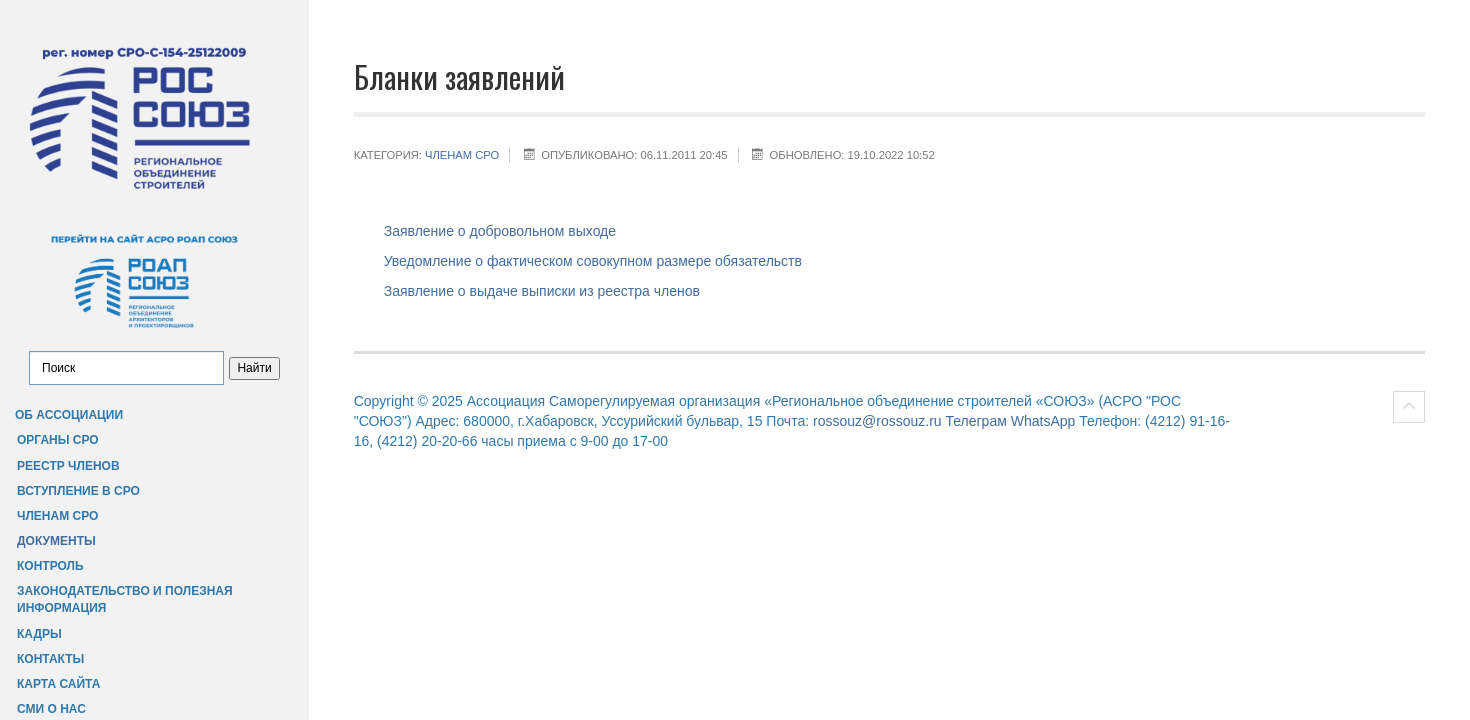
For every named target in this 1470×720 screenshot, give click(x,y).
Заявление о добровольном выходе (500, 231)
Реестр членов (68, 466)
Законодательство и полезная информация (125, 599)
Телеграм (975, 421)
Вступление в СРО (78, 491)
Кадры (39, 634)
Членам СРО (57, 516)
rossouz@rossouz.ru (877, 421)
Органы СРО (58, 440)
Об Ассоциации (69, 415)
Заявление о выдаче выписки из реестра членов (542, 291)
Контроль (50, 566)
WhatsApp (1043, 421)
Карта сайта (58, 684)
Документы (56, 541)
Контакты (50, 659)
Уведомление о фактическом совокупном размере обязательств (593, 261)
